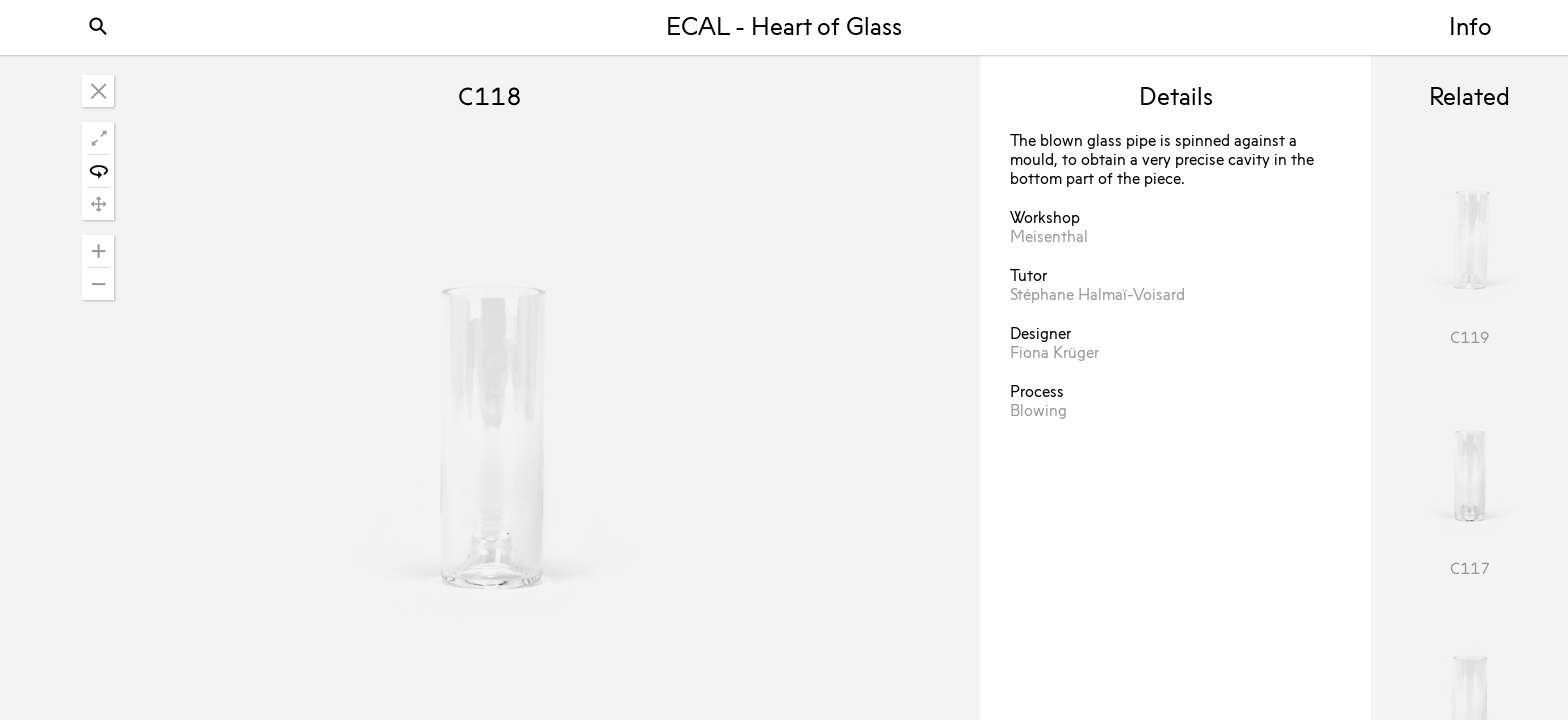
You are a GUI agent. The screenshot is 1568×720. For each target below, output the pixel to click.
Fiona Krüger (1054, 354)
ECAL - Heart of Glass (784, 29)
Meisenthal (1049, 238)
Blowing (1038, 412)
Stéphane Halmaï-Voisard (1097, 296)
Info (1470, 29)
